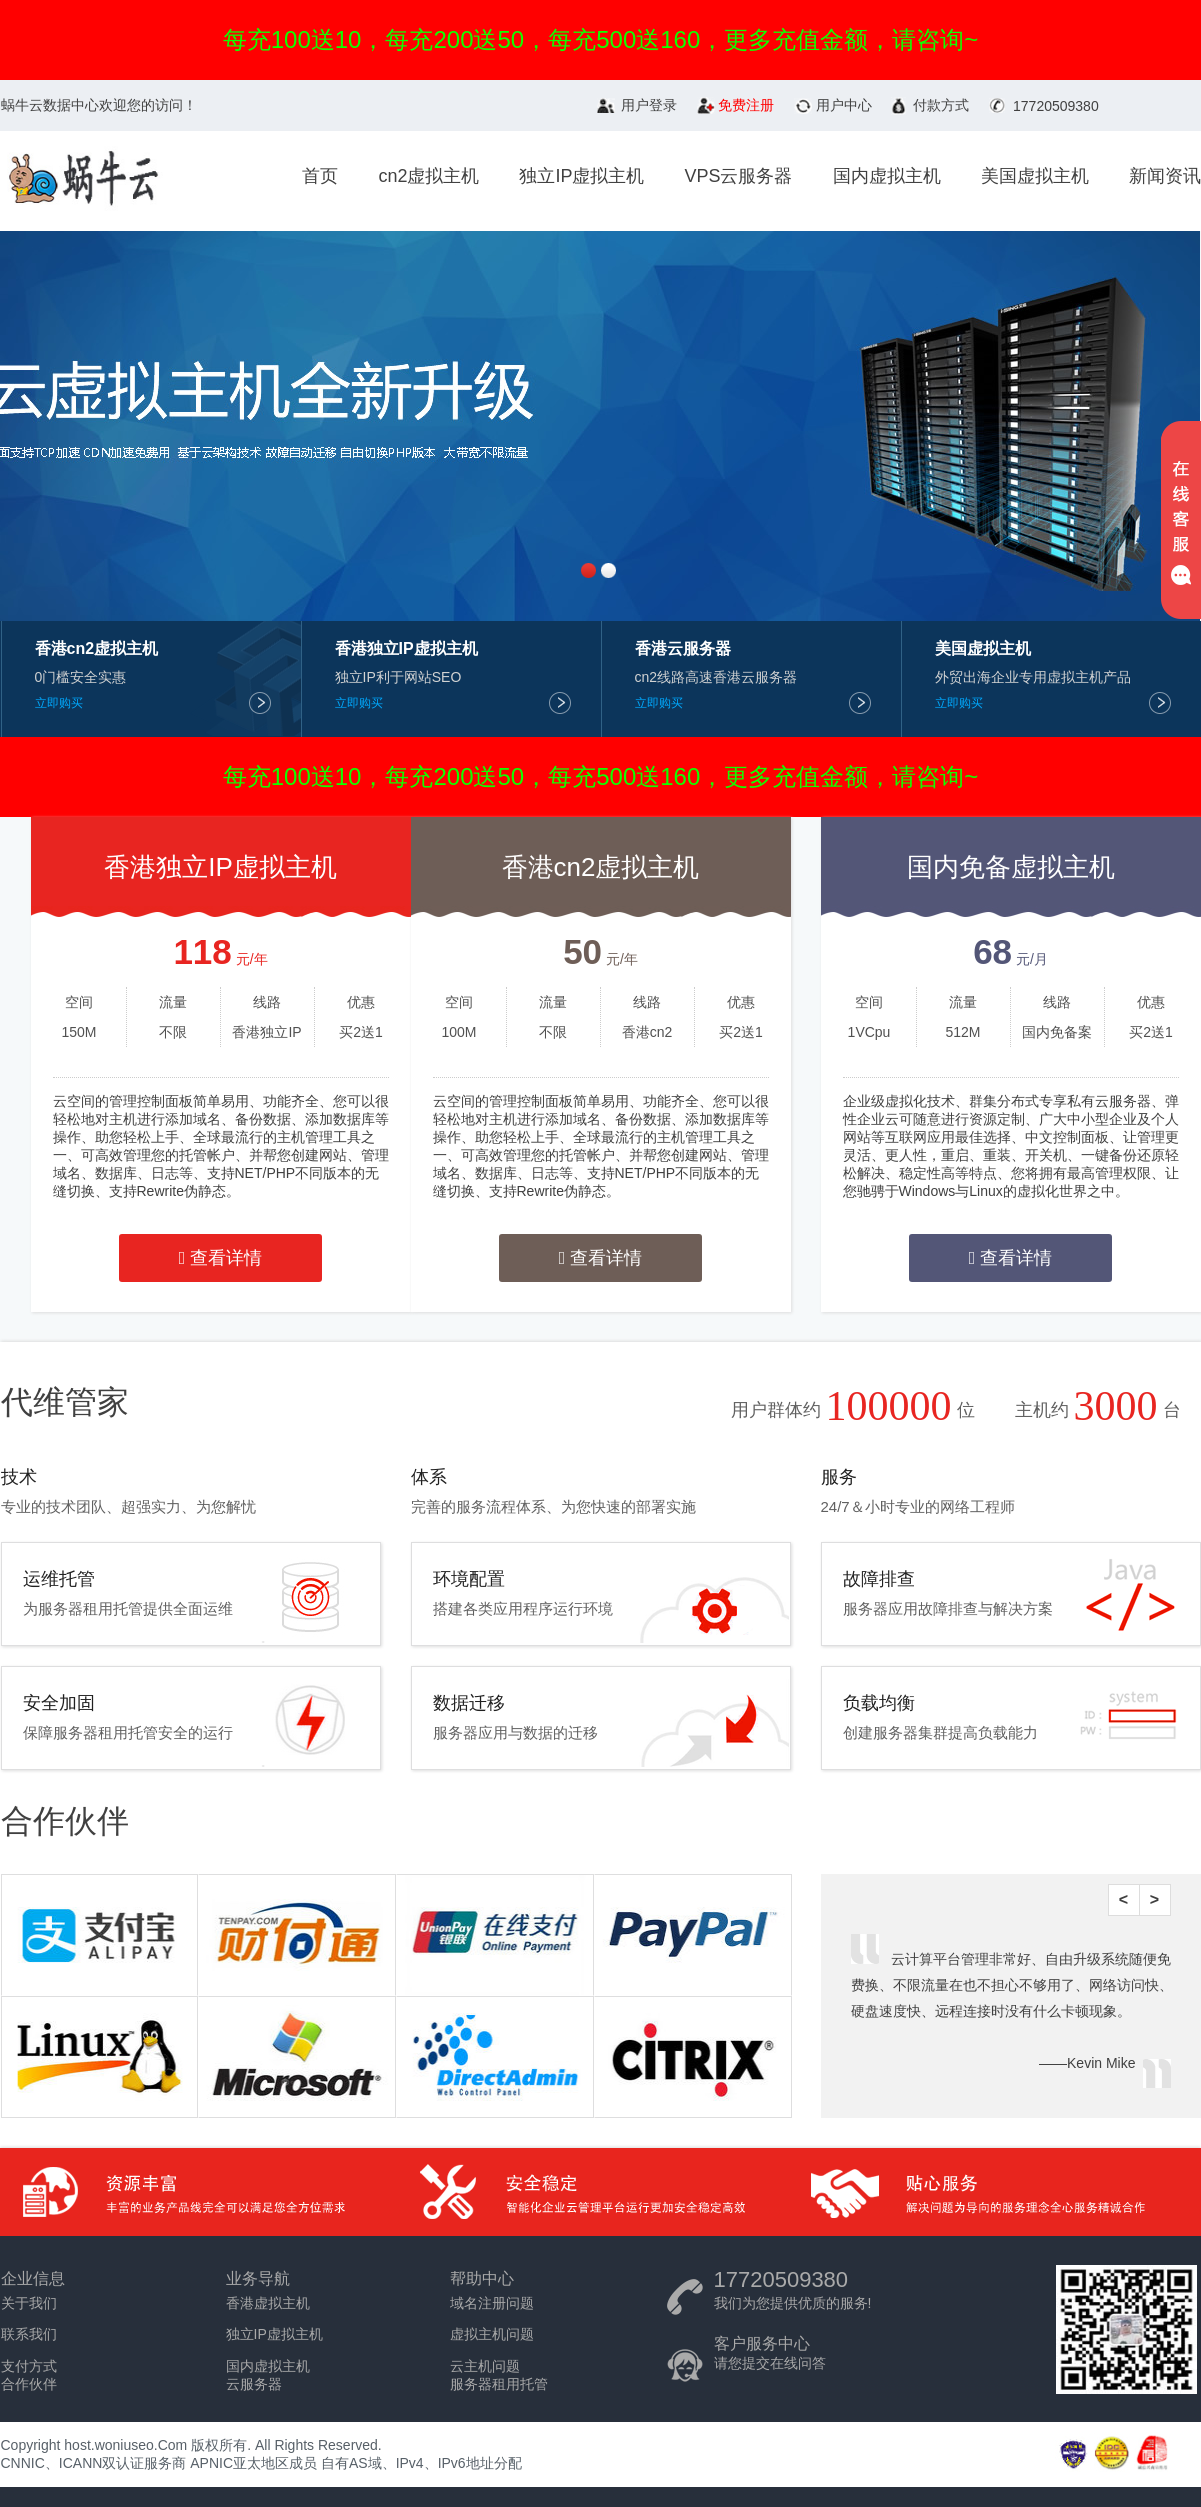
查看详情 (221, 1258)
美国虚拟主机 (1035, 176)
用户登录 (649, 105)
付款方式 (941, 105)
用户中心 (844, 105)
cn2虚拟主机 (428, 176)
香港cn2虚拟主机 (601, 867)
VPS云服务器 (738, 176)
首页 (320, 176)
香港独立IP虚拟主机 (220, 867)
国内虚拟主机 (887, 176)
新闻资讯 (1165, 176)
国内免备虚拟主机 (1011, 867)
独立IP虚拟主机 (581, 176)
